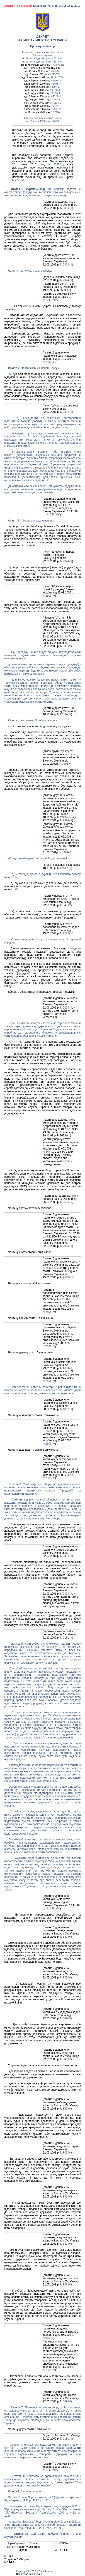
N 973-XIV (54, 74)
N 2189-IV (64, 146)
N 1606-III (56, 80)
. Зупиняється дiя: (23, 2491)
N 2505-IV (56, 109)
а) (8, 374)
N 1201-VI (56, 112)
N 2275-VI (56, 164)
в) (11, 601)
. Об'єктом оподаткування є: (29, 520)
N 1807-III (54, 87)
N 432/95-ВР (57, 65)
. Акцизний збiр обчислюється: (31, 720)
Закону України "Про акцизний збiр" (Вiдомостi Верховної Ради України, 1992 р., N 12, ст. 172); (42, 2499)
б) (8, 567)
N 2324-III (56, 96)
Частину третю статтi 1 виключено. (28, 270)
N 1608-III (56, 84)
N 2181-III (55, 90)
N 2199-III (55, 93)
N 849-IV (55, 106)
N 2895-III (55, 99)
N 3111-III (55, 103)
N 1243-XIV (57, 77)
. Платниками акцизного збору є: (32, 368)
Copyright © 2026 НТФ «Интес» (34, 2571)
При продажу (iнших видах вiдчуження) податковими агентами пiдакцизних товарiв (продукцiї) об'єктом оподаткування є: (42, 655)
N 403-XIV (54, 71)
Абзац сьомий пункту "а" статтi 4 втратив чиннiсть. (38, 858)
